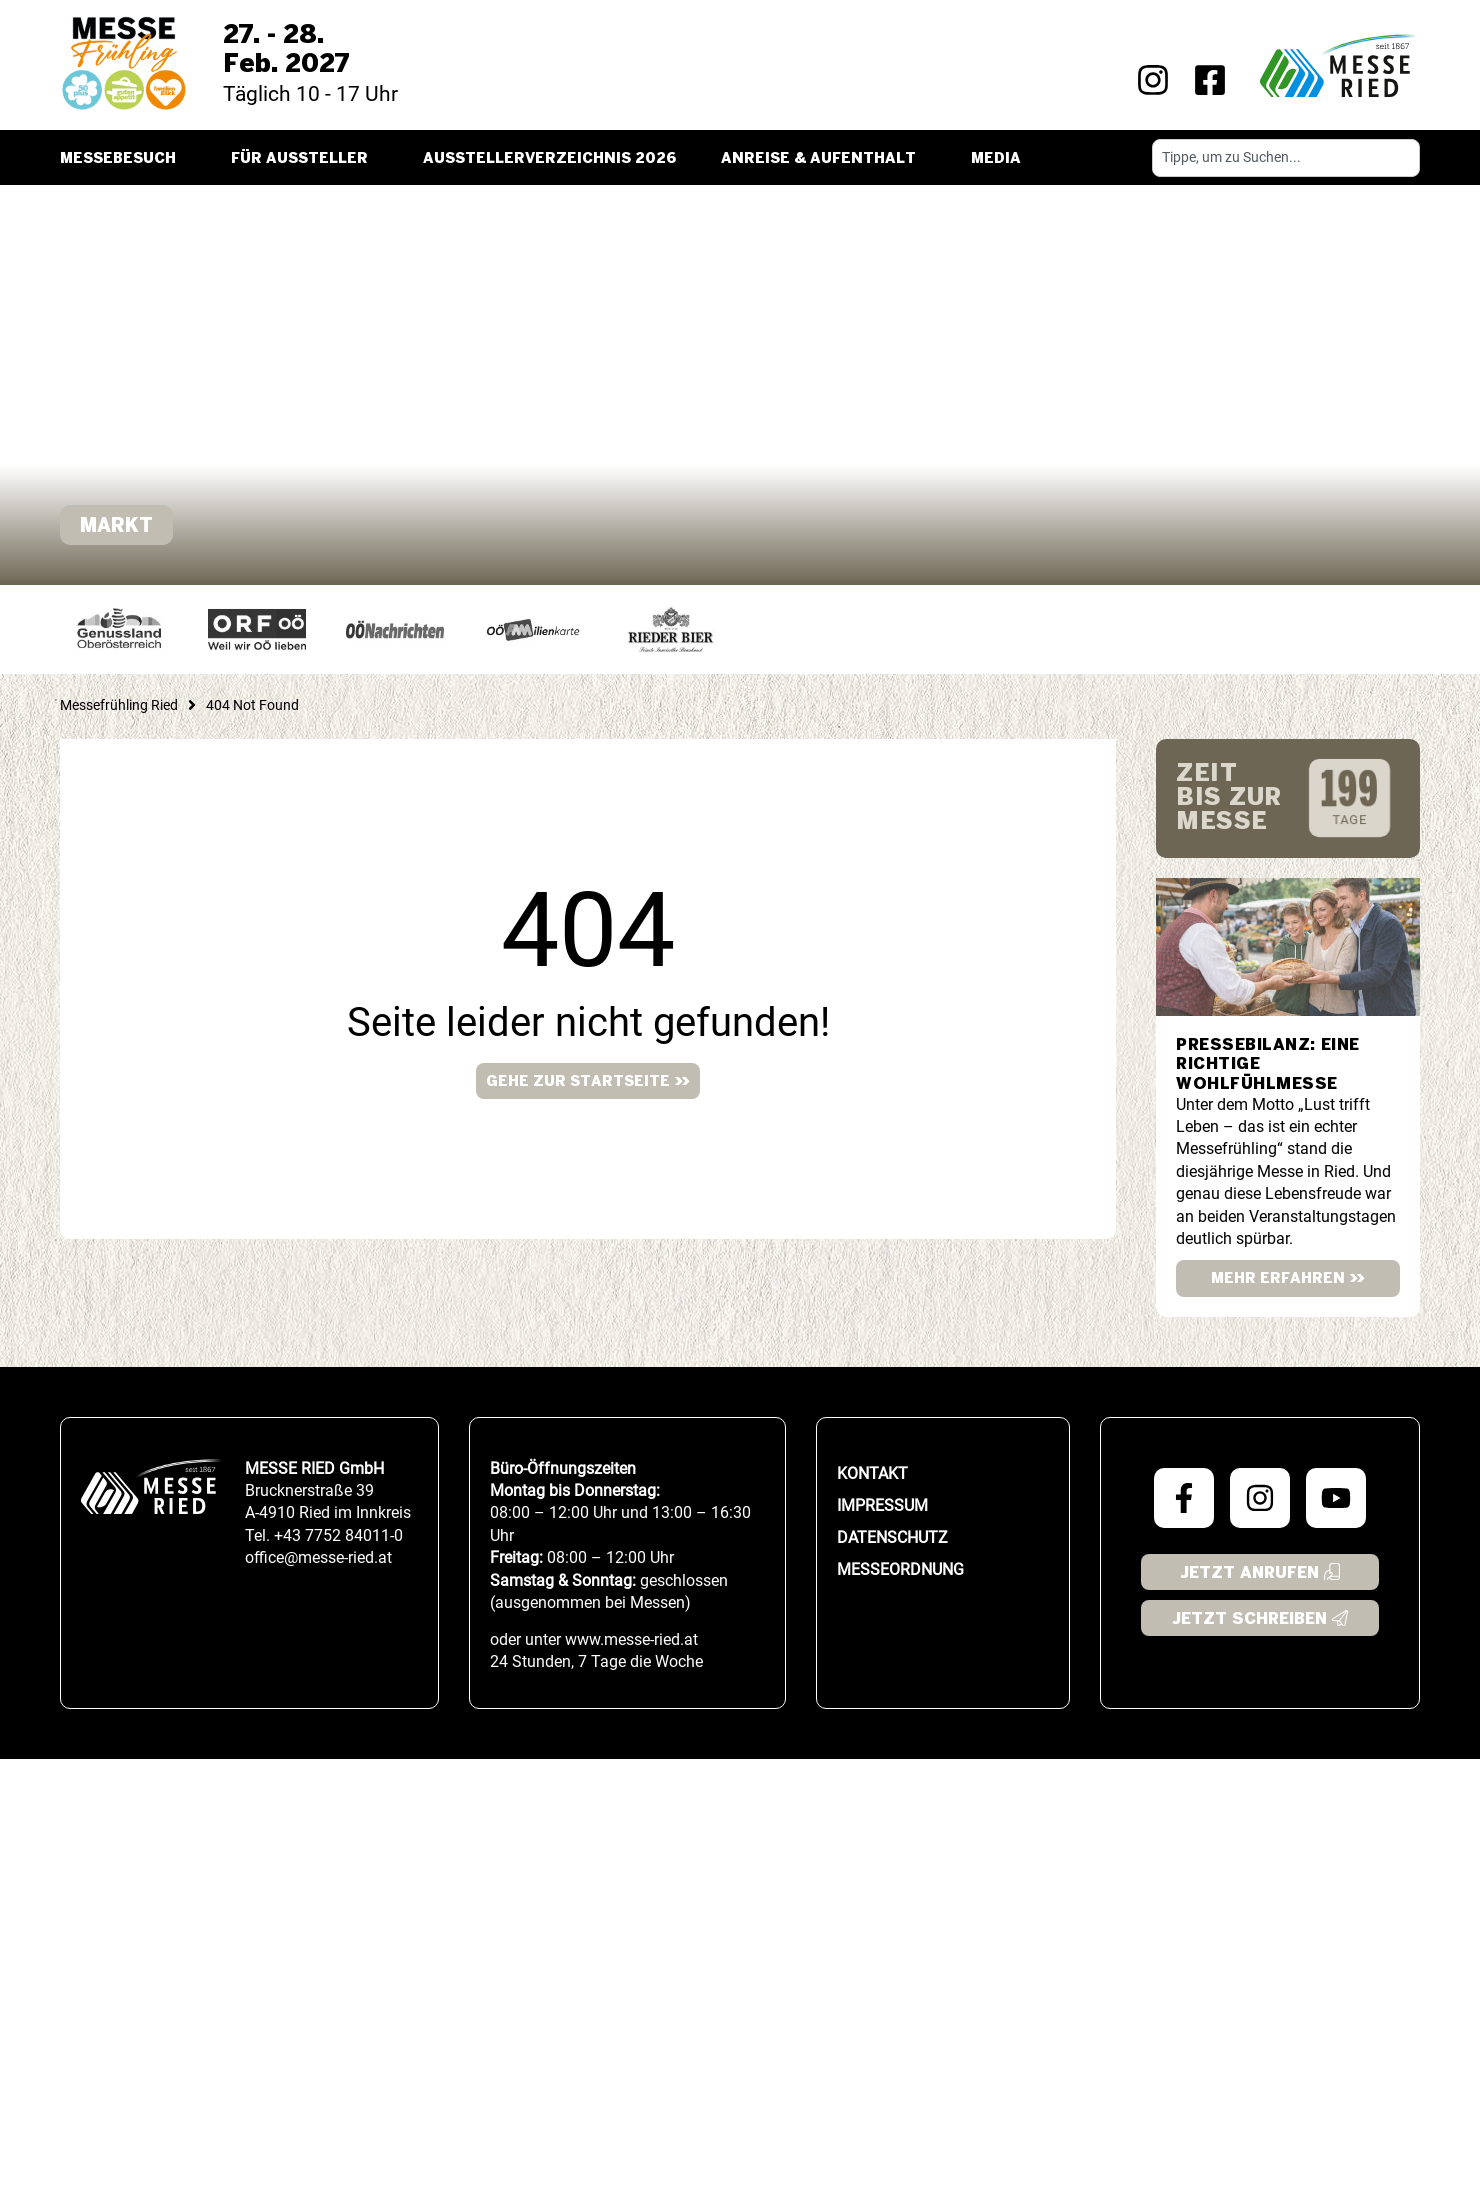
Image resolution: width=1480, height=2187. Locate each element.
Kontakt (872, 1473)
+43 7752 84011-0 (338, 1535)
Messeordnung (900, 1569)
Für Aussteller (304, 159)
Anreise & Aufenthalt (823, 159)
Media (1001, 159)
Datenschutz (892, 1537)
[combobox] (1286, 158)
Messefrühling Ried (119, 705)
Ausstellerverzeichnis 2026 (549, 159)
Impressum (882, 1505)
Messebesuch (123, 159)
